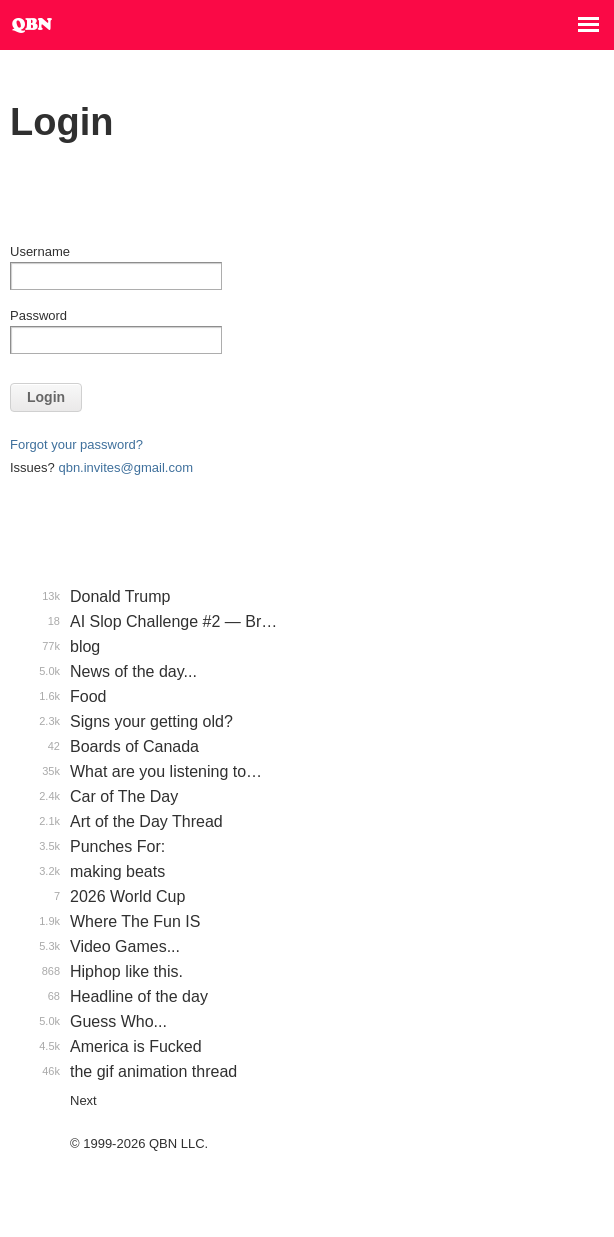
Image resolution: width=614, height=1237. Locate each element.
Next (83, 1100)
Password (38, 315)
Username (40, 251)
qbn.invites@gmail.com (125, 467)
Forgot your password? (76, 444)
